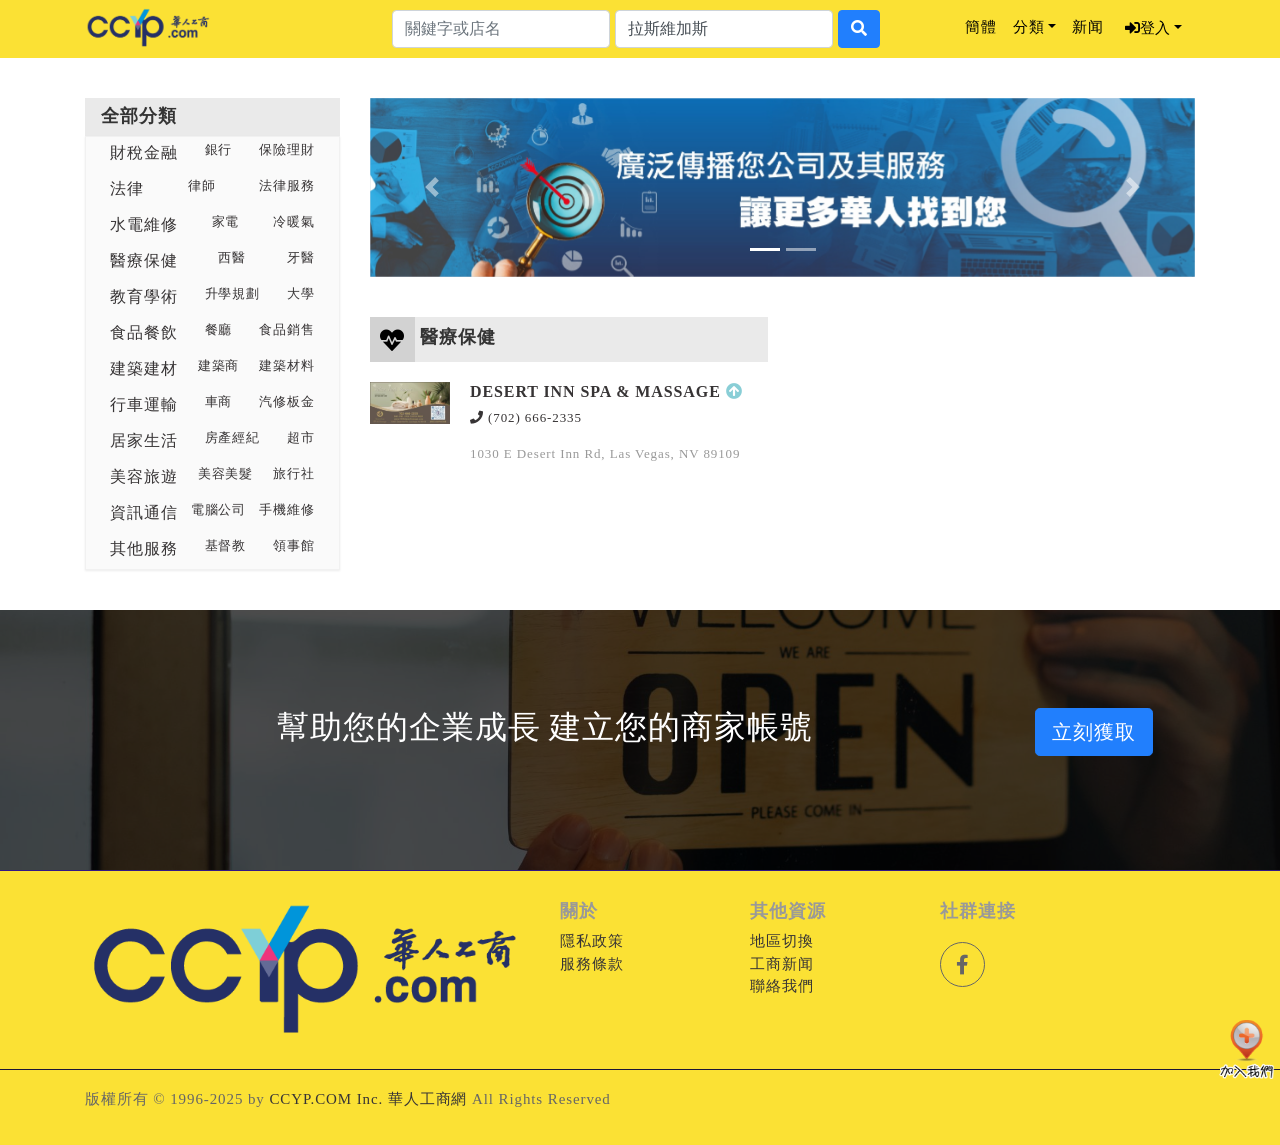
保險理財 (287, 150)
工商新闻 (782, 964)
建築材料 (287, 366)
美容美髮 (226, 474)
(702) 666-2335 (526, 417)
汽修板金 (287, 402)
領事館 (294, 546)
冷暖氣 (294, 222)
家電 (226, 222)
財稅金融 (144, 152)
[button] (432, 187)
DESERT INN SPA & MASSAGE (595, 391)
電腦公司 (219, 510)
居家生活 (144, 440)
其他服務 (144, 548)
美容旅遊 (144, 476)
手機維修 (287, 510)
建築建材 (144, 368)
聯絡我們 (782, 986)
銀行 (219, 150)
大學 (301, 294)
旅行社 (294, 474)
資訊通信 (144, 512)
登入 (1147, 28)
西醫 (232, 258)
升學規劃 (233, 294)
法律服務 (287, 186)
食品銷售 (287, 330)
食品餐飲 (144, 332)
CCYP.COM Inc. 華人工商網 (368, 1099)
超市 (301, 438)
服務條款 (592, 964)
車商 (219, 402)
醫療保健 (144, 260)
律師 (202, 186)
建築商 (219, 366)
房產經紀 (233, 438)
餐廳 (219, 330)
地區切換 (782, 941)
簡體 (981, 27)
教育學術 (144, 296)
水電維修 (144, 224)
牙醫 (301, 258)
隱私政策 (592, 941)
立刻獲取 (1094, 732)
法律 (127, 188)
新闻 (1088, 27)
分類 (1029, 27)
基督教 (226, 546)
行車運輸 (144, 404)
